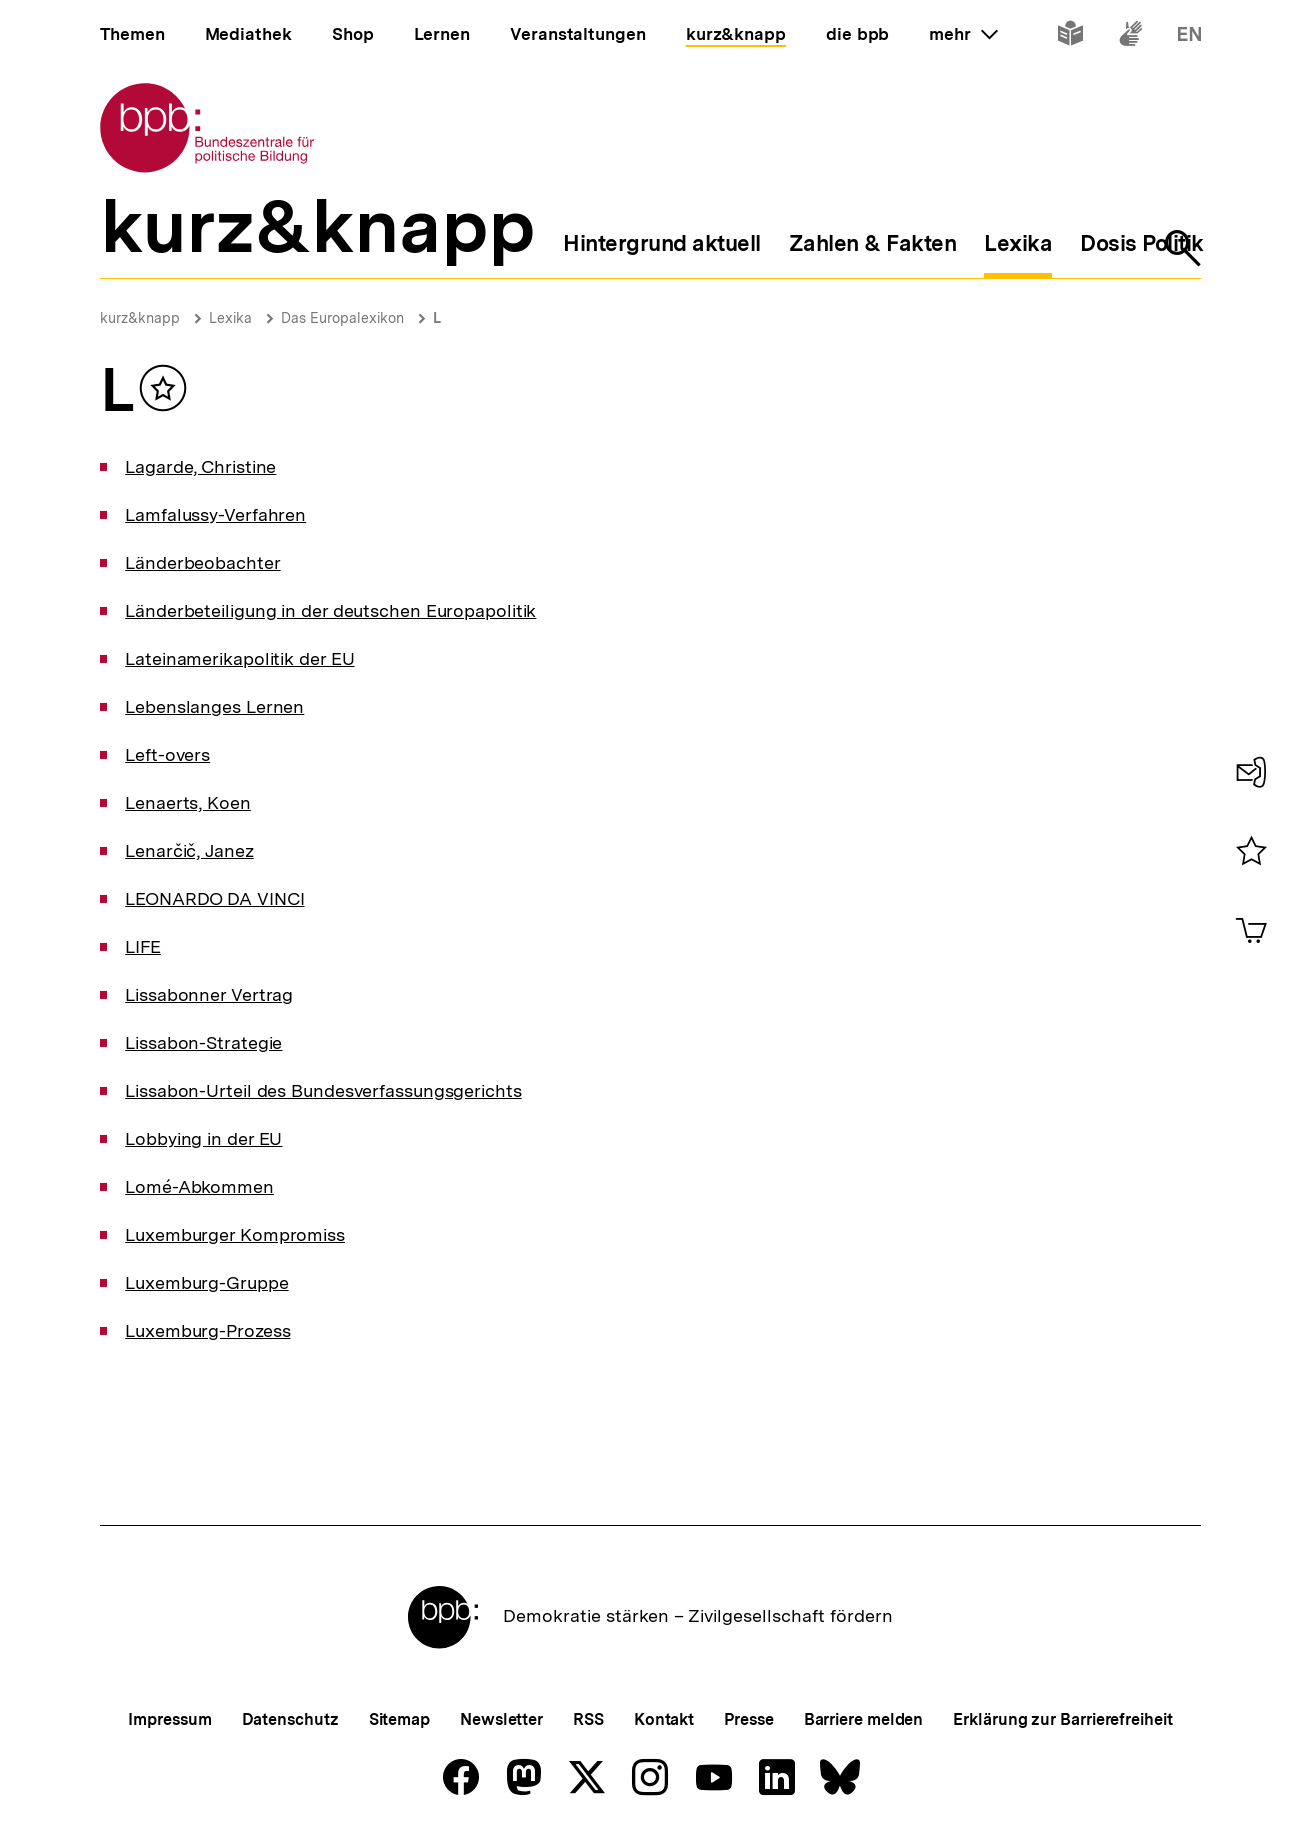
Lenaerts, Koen (188, 802)
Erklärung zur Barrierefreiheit (1062, 1719)
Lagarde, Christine (200, 466)
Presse (748, 1719)
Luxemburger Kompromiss (235, 1234)
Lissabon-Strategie (203, 1042)
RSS (588, 1719)
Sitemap (399, 1719)
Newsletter (501, 1719)
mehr (963, 34)
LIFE (143, 946)
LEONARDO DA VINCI (214, 898)
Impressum (169, 1719)
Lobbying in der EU (203, 1138)
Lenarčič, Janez (189, 850)
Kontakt (664, 1719)
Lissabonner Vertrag (209, 994)
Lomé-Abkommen (199, 1186)
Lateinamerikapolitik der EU (239, 658)
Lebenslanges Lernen (214, 706)
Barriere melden (864, 1719)
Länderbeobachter (202, 562)
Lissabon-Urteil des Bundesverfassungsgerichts (323, 1090)
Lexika (230, 318)
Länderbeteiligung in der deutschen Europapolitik (330, 610)
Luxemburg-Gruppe (206, 1282)
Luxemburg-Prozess (207, 1330)
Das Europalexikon (342, 318)
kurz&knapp (140, 318)
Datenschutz (290, 1719)
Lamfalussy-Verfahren (215, 514)
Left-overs (167, 754)
